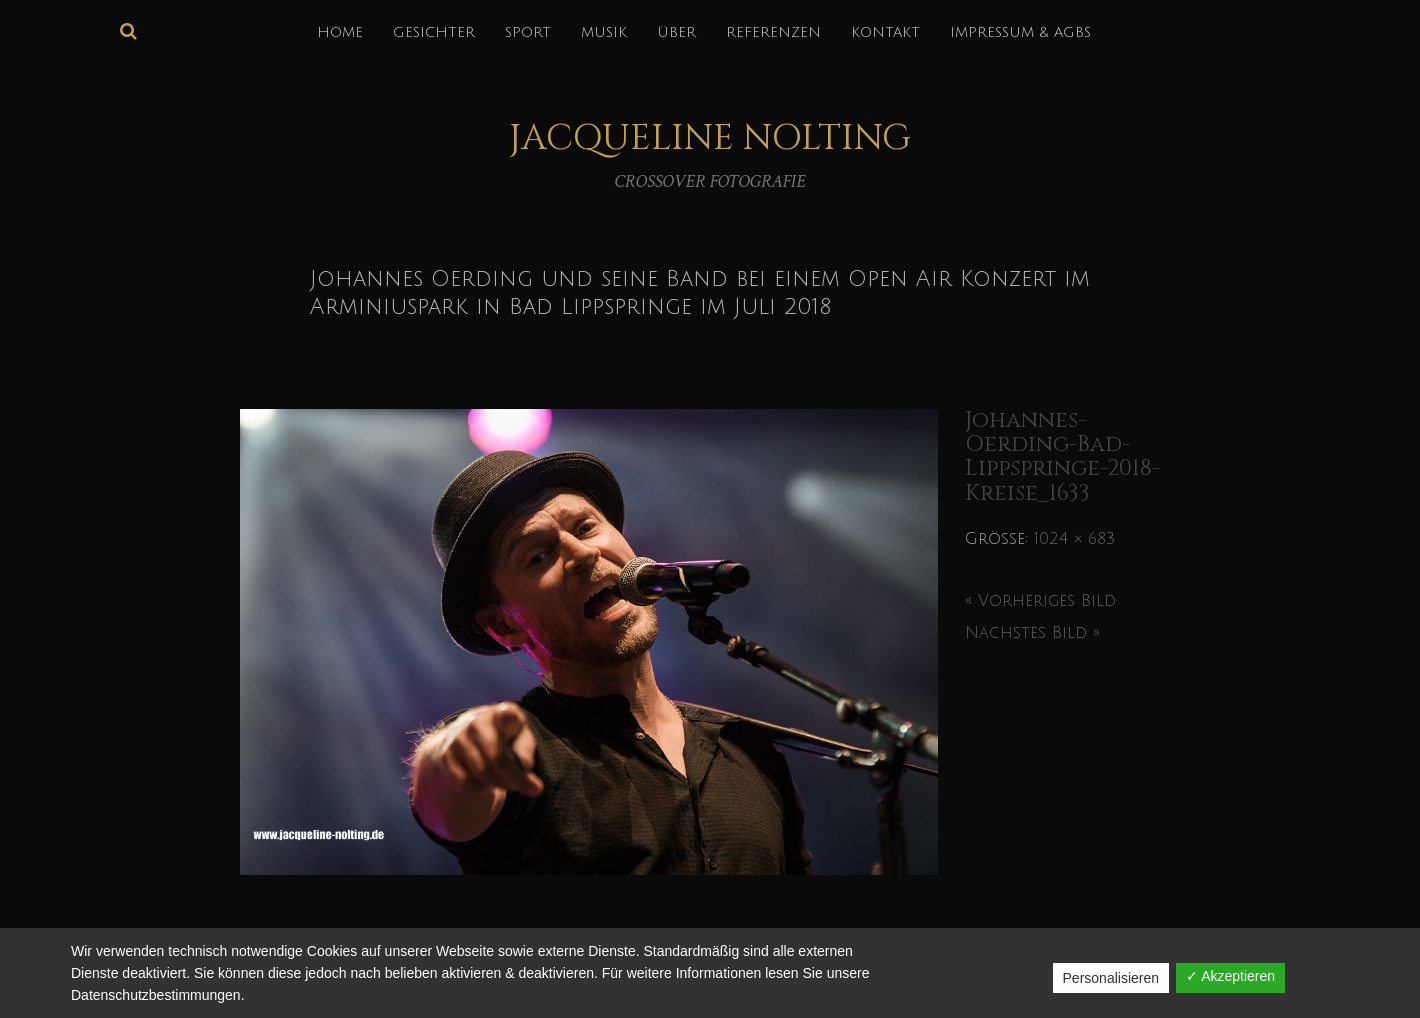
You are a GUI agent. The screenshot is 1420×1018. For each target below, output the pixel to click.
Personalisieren (1111, 978)
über (676, 32)
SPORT (528, 32)
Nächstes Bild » (1032, 633)
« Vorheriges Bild (1040, 601)
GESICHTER (434, 32)
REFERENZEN (773, 32)
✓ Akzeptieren (1230, 976)
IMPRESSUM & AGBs (1020, 32)
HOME (340, 32)
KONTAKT (885, 32)
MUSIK (604, 32)
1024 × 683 (1074, 539)
